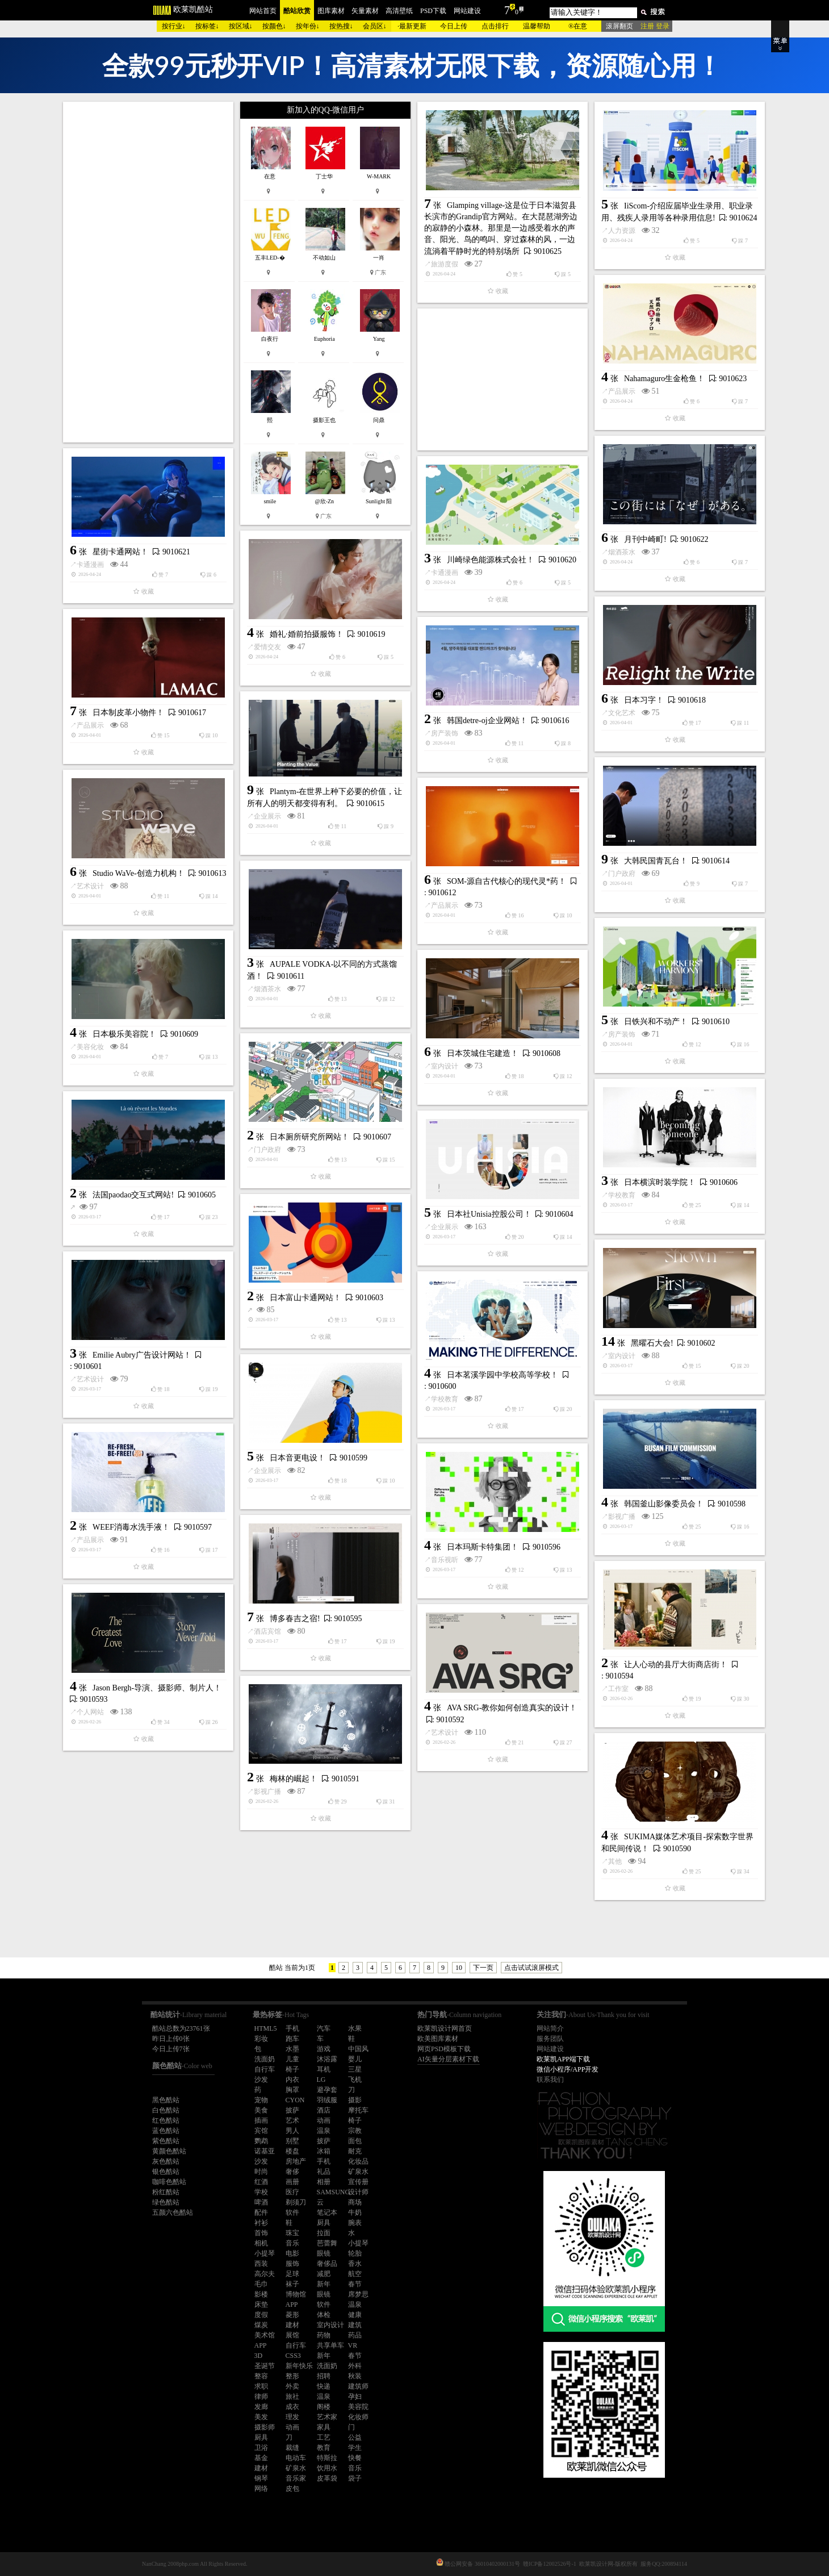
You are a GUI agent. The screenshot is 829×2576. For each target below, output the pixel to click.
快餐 (355, 2458)
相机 (261, 2243)
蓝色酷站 (165, 2131)
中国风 (358, 2049)
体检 (323, 2315)
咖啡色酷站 (169, 2182)
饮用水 (327, 2468)
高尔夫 (264, 2274)
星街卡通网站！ (120, 552)
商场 (355, 2202)
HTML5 (265, 2028)
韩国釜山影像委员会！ (664, 1504)
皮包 (292, 2489)
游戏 (323, 2049)
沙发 (261, 2080)
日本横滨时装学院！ (660, 1182)
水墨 (292, 2049)
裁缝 (292, 2448)
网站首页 (263, 11)
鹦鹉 (261, 2141)
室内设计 (444, 1066)
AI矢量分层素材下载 (448, 2059)
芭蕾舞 (327, 2243)
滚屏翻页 (619, 26)
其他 (615, 1861)
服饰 (292, 2264)
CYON (295, 2100)
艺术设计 (90, 886)
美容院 (358, 2407)
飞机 (355, 2080)
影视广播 (621, 1517)
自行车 (264, 2069)
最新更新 (412, 26)
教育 (323, 2448)
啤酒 (261, 2202)
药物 (323, 2335)
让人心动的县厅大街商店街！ (675, 1664)
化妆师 (358, 2417)
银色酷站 (165, 2172)
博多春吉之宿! (295, 1618)
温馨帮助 (536, 26)
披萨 (292, 2110)
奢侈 (292, 2172)
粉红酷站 (165, 2192)
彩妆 (261, 2039)
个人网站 (90, 1712)
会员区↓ (375, 26)
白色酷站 (165, 2110)
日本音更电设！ (297, 1458)
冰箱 (323, 2151)
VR (353, 2345)
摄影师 (264, 2427)
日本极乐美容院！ (124, 1034)
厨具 (323, 2223)
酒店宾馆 (267, 1631)
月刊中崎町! (645, 539)
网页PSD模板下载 (444, 2049)
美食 (261, 2110)
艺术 (292, 2120)
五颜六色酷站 (172, 2212)
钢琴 (261, 2478)
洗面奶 (264, 2059)
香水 (355, 2264)
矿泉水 (358, 2172)
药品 (355, 2335)
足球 (292, 2274)
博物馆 (296, 2294)
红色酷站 (165, 2120)
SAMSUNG (333, 2192)
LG (321, 2080)
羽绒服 (327, 2100)
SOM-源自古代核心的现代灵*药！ (506, 881)
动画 (323, 2120)
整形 (292, 2376)
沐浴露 (327, 2059)
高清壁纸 (399, 11)
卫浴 (261, 2448)
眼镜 (323, 2253)
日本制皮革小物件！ (128, 712)
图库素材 (331, 11)
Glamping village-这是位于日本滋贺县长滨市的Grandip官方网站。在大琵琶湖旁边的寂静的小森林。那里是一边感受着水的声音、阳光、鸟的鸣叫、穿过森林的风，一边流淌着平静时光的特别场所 (500, 228)
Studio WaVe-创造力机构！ (139, 873)
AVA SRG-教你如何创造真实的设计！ (512, 1708)
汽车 (323, 2028)
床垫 (261, 2304)
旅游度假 (444, 264)
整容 (261, 2376)
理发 (292, 2417)
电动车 (296, 2458)
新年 (323, 2284)
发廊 (261, 2407)
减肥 (323, 2274)
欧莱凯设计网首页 (444, 2028)
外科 (355, 2366)
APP (292, 2304)
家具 (323, 2427)
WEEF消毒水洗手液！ (131, 1527)
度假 (261, 2315)
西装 (261, 2264)
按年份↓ (308, 26)
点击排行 (495, 26)
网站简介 (550, 2028)
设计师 (358, 2192)
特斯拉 (327, 2458)
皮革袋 (327, 2478)
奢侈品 (327, 2264)
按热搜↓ (341, 26)
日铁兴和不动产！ (656, 1021)
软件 (292, 2212)
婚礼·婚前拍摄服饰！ (307, 634)
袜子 (292, 2284)
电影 (292, 2253)
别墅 (292, 2141)
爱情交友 (267, 647)
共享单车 (330, 2345)
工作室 (618, 1689)
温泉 (323, 2131)
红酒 (261, 2182)
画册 (292, 2182)
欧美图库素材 (437, 2039)
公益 (355, 2437)
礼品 (323, 2172)
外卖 (292, 2386)
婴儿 (355, 2059)
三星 (355, 2069)
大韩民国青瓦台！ (656, 861)
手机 (292, 2028)
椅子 (292, 2069)
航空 (355, 2274)
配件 (261, 2212)
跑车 (292, 2039)
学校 (261, 2192)
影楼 (261, 2294)
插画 (261, 2120)
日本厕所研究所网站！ (309, 1137)
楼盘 (292, 2151)
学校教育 (621, 1195)
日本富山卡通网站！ (305, 1297)
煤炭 (261, 2325)
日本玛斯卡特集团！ (482, 1547)
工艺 (323, 2437)
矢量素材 (365, 11)
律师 (261, 2396)
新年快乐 (299, 2366)
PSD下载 (433, 11)
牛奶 (355, 2212)
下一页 (483, 1968)
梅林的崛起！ (293, 1779)
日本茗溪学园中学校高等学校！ (502, 1375)
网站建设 (467, 11)
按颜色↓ (274, 26)
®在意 (577, 26)
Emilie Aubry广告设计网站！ (142, 1355)
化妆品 (358, 2161)
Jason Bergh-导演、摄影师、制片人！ (157, 1688)
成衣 (292, 2407)
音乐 (292, 2243)
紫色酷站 (165, 2141)
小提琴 (358, 2243)
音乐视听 (444, 1560)
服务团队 (550, 2039)
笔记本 (327, 2212)
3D (258, 2356)
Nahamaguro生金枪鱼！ (664, 378)
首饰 (261, 2233)
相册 (323, 2182)
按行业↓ (174, 26)
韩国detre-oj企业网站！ (487, 720)
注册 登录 (654, 26)
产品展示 (621, 391)
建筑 (355, 2325)
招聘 (323, 2376)
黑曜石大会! (652, 1343)
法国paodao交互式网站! (133, 1195)
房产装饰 (444, 733)
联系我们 (550, 2080)
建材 (292, 2325)
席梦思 (358, 2294)
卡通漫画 (90, 565)
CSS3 (293, 2356)
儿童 (292, 2059)
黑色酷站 (165, 2100)
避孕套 (327, 2090)
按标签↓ (207, 26)
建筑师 (358, 2386)
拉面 (323, 2233)
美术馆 (264, 2335)
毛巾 (261, 2284)
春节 (355, 2284)
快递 (323, 2386)
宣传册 (358, 2182)
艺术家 (327, 2417)
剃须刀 (296, 2202)
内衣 (292, 2080)
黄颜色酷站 (169, 2151)
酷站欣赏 (297, 11)
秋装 (355, 2376)
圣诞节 (264, 2366)
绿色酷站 (165, 2202)
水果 (355, 2028)
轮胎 (355, 2253)
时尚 (261, 2172)
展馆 (292, 2335)
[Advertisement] (148, 272)
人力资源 (621, 231)
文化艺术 (621, 713)
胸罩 (292, 2090)
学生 (355, 2448)
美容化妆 (90, 1047)
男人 (292, 2131)
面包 (355, 2141)
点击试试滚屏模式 (531, 1968)
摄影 (355, 2100)
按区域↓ (241, 26)
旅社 (292, 2396)
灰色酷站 (165, 2161)
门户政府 (621, 874)
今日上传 (453, 26)
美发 (261, 2417)
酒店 (323, 2110)
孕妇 (355, 2396)
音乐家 (296, 2478)
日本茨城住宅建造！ (482, 1053)
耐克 (355, 2151)
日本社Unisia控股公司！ (489, 1214)
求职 (261, 2386)
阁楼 (323, 2407)
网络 (261, 2489)
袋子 (355, 2478)
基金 (261, 2458)
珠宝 (292, 2233)
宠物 (261, 2100)
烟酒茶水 (621, 552)
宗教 (355, 2131)
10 (458, 1968)
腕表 (355, 2223)
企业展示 (267, 816)
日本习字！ (644, 700)
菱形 (292, 2315)
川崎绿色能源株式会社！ (490, 560)
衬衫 (261, 2223)
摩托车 (358, 2110)
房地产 (296, 2161)
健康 (355, 2315)
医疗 (292, 2192)
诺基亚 (264, 2151)
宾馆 (261, 2131)
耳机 (323, 2069)
